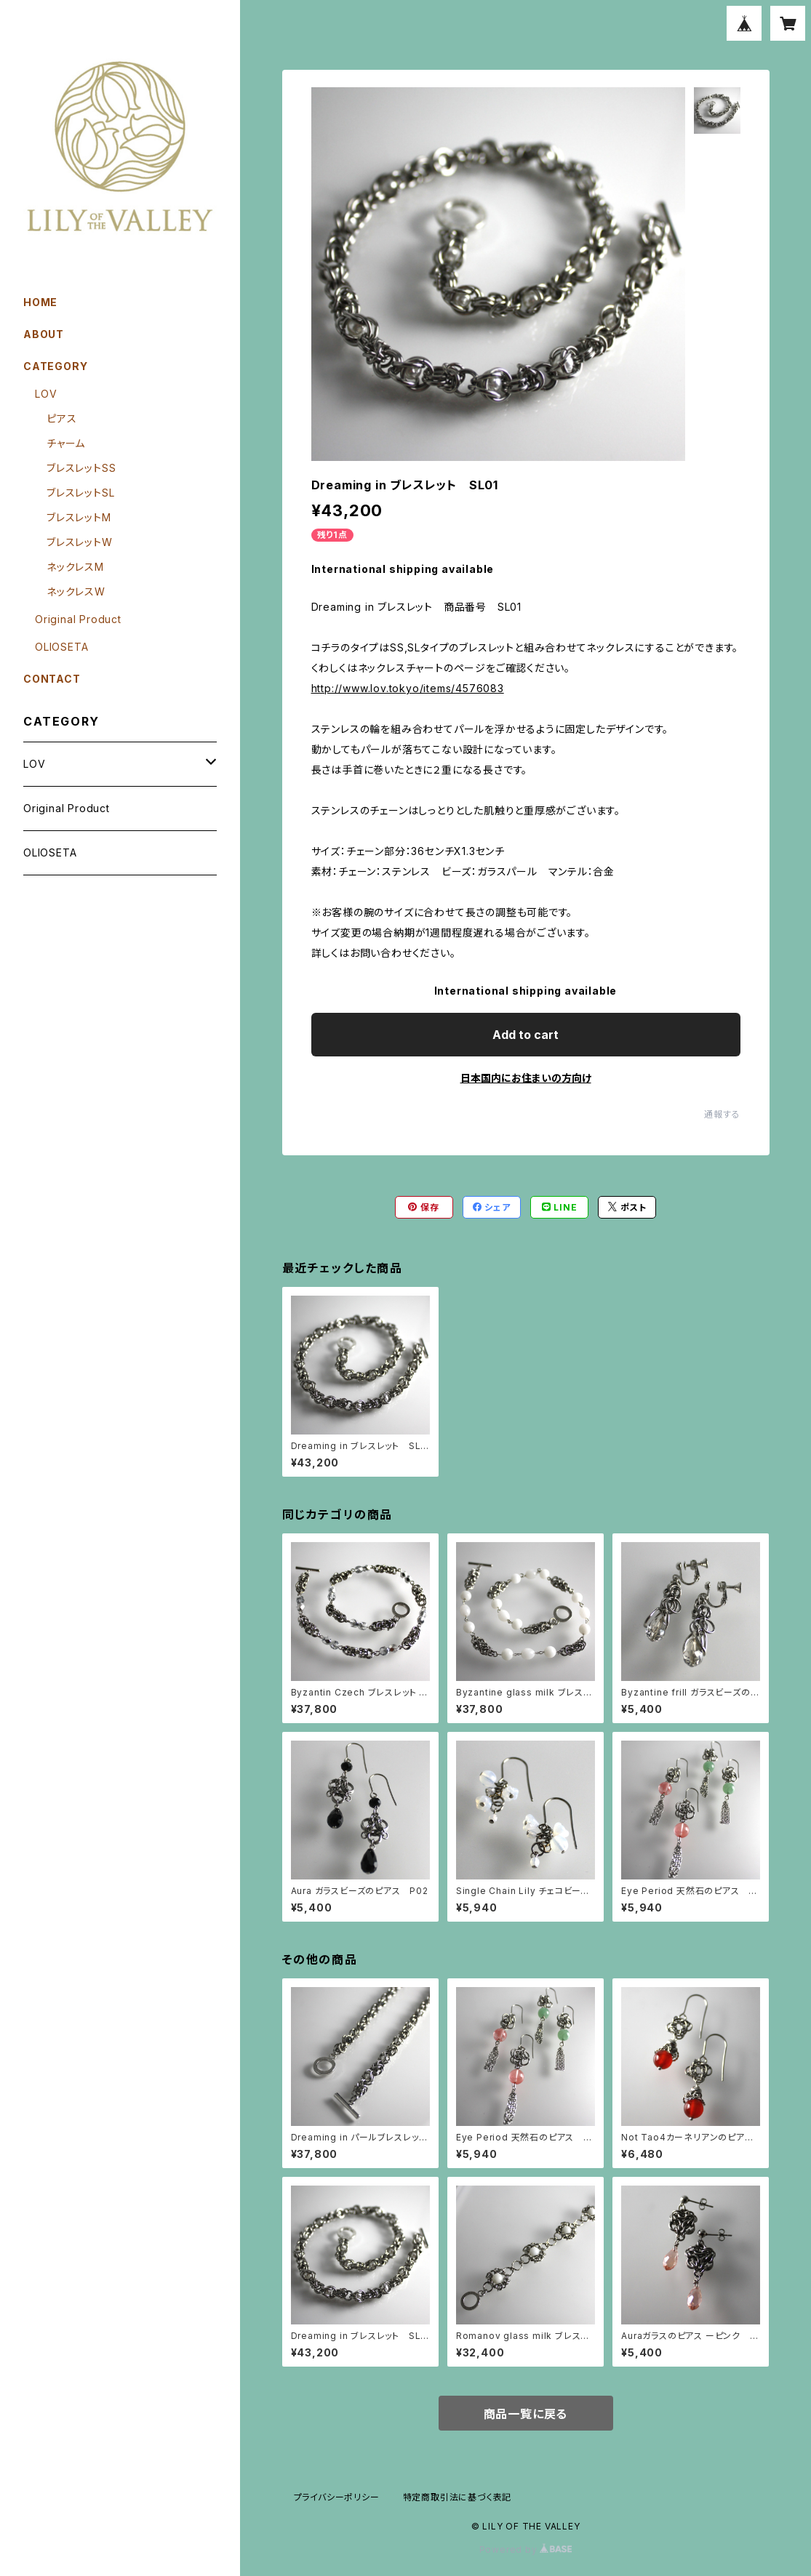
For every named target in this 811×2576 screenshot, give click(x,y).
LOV (46, 394)
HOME (40, 302)
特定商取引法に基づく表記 (457, 2497)
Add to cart (525, 1034)
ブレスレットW (80, 542)
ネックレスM (75, 567)
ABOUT (43, 334)
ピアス (61, 418)
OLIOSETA (61, 647)
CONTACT (52, 679)
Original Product (78, 619)
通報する (722, 1114)
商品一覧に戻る (526, 2414)
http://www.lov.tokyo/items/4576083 (407, 688)
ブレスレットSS (81, 468)
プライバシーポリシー (337, 2497)
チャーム (66, 443)
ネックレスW (76, 591)
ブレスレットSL (80, 492)
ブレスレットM (79, 517)
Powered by (525, 2549)
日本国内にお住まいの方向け (525, 1078)
